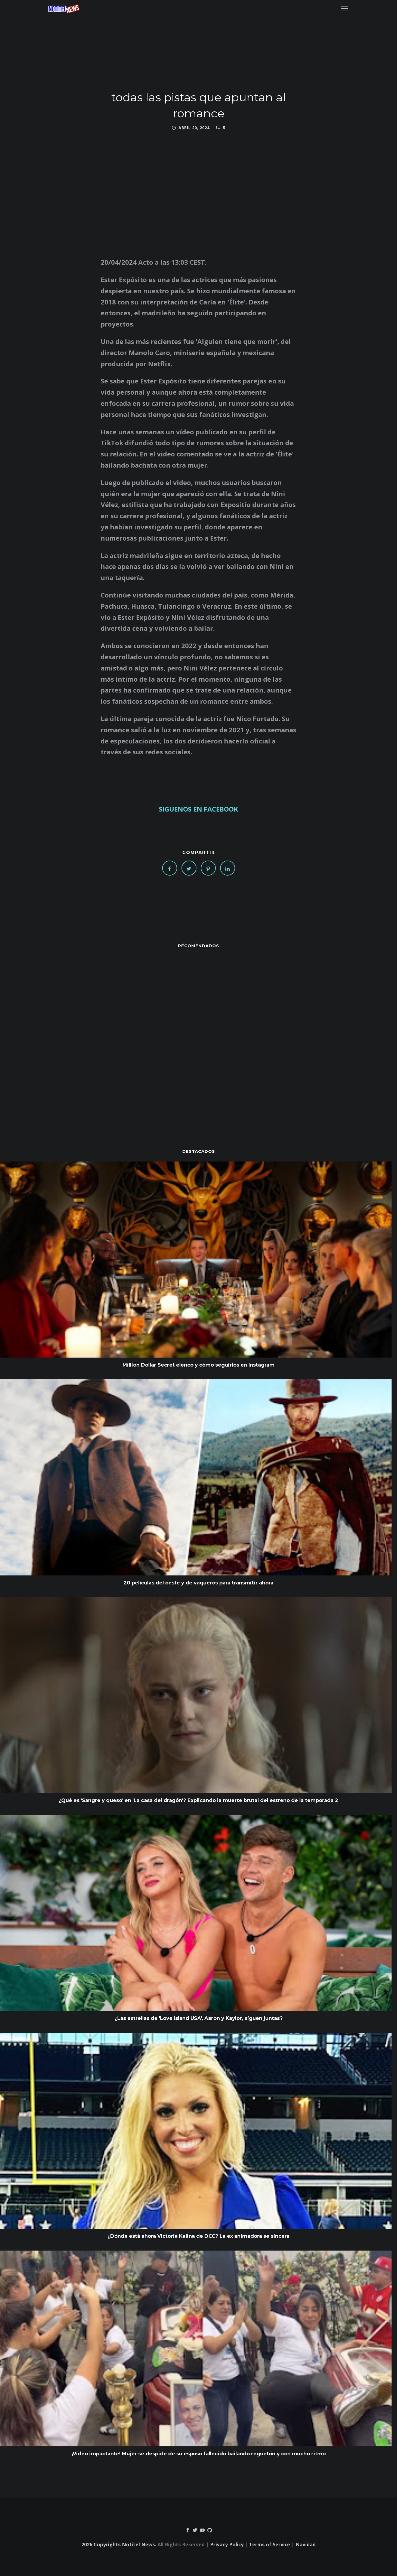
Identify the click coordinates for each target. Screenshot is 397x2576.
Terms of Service (269, 2544)
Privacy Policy (227, 2544)
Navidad (306, 2544)
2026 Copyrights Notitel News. (118, 2544)
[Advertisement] (198, 1037)
